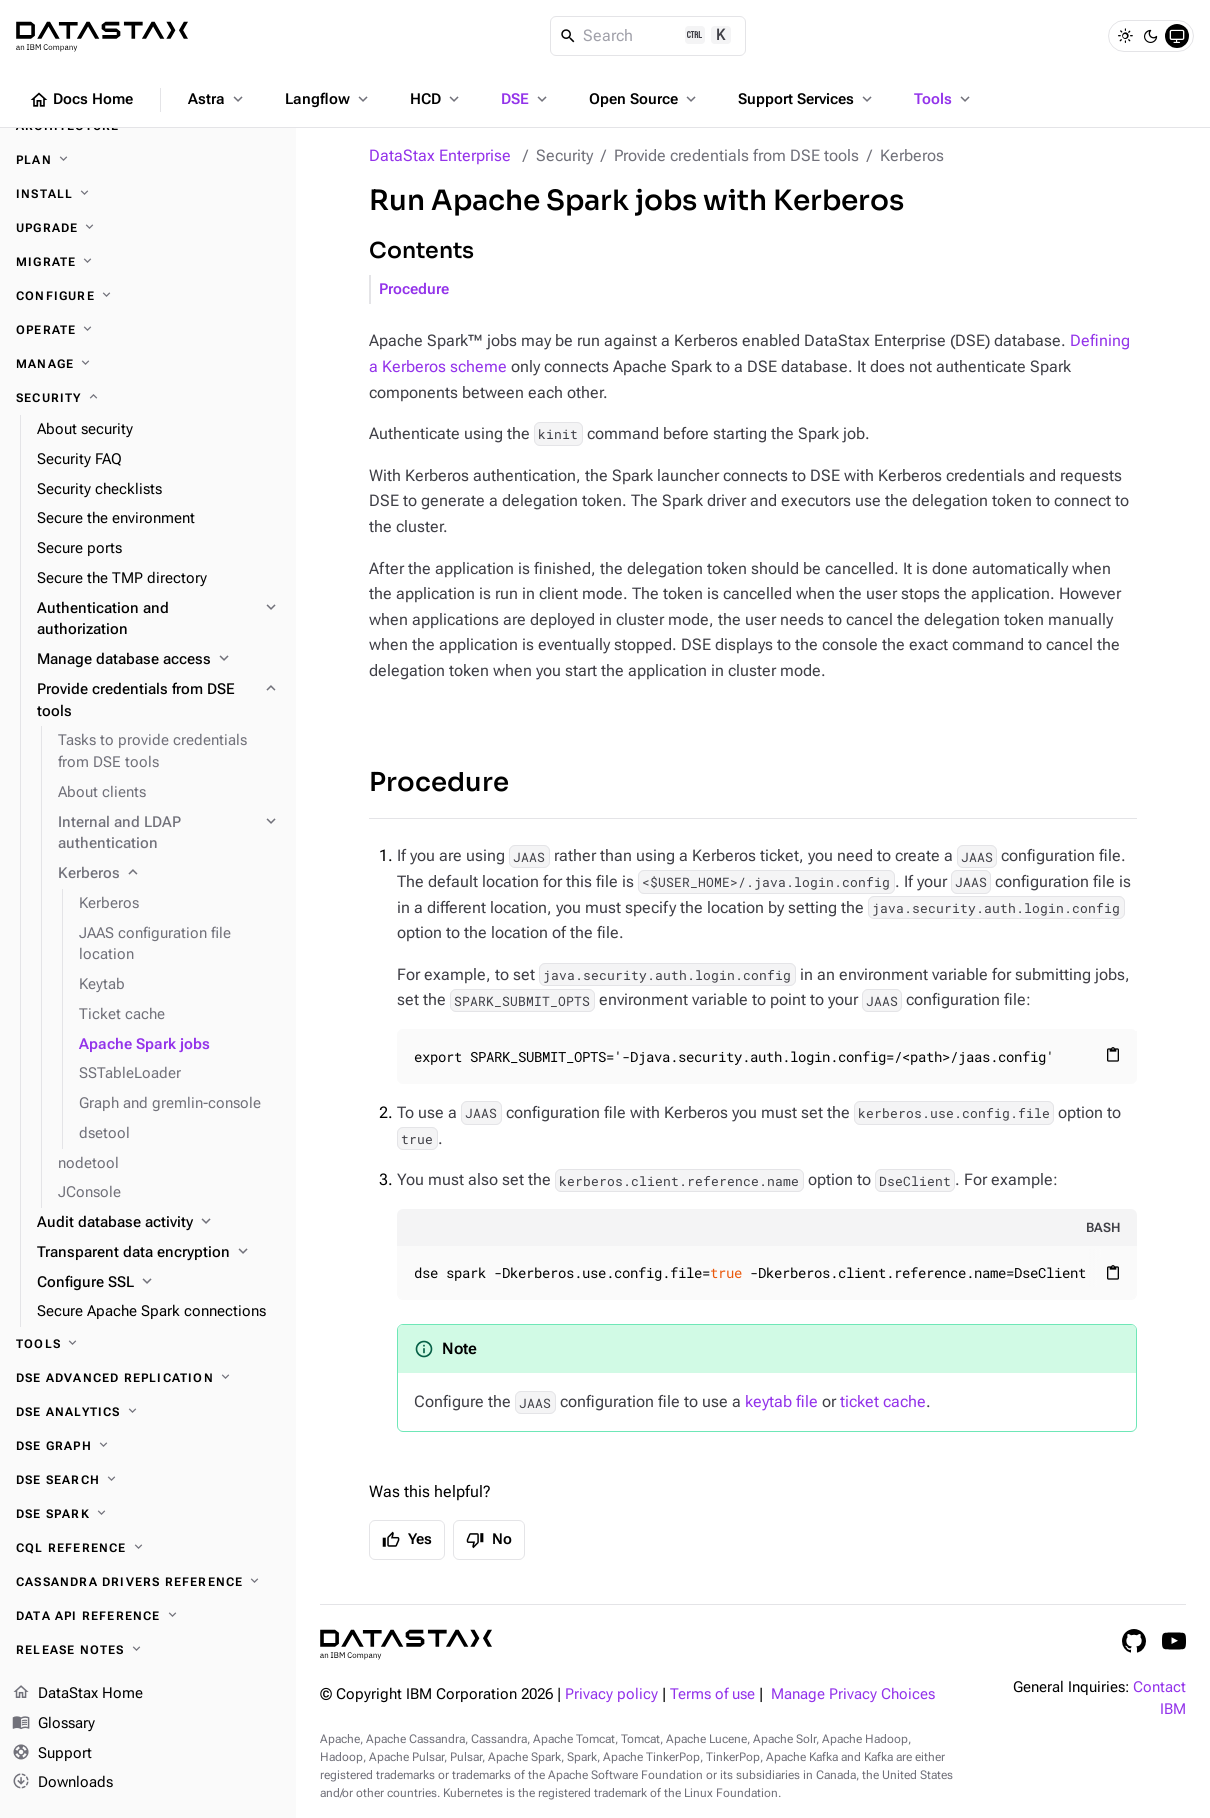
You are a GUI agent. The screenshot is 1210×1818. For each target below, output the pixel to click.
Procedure (414, 289)
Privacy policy (611, 1694)
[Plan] (148, 160)
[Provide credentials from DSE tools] (158, 701)
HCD (436, 99)
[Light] (1125, 36)
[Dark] (1151, 36)
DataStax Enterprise (440, 155)
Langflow (328, 99)
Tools (944, 99)
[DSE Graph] (148, 1446)
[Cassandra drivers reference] (148, 1582)
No (489, 1540)
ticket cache (883, 1401)
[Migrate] (148, 262)
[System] (1177, 36)
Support (52, 1754)
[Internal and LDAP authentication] (169, 834)
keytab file (781, 1401)
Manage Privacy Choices (853, 1694)
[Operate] (148, 330)
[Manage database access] (158, 660)
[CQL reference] (148, 1548)
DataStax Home (77, 1694)
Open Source (644, 99)
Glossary (53, 1724)
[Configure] (148, 296)
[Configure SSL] (158, 1283)
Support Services (807, 99)
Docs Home (81, 100)
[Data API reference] (148, 1616)
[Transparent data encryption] (158, 1253)
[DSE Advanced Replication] (148, 1378)
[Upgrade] (148, 228)
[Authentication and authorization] (158, 620)
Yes (407, 1540)
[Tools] (148, 1344)
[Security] (148, 398)
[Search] (648, 36)
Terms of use (712, 1694)
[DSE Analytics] (148, 1412)
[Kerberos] (169, 874)
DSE (526, 99)
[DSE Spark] (148, 1514)
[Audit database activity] (158, 1223)
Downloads (62, 1783)
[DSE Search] (148, 1480)
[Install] (148, 194)
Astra (217, 99)
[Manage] (148, 364)
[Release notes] (148, 1650)
